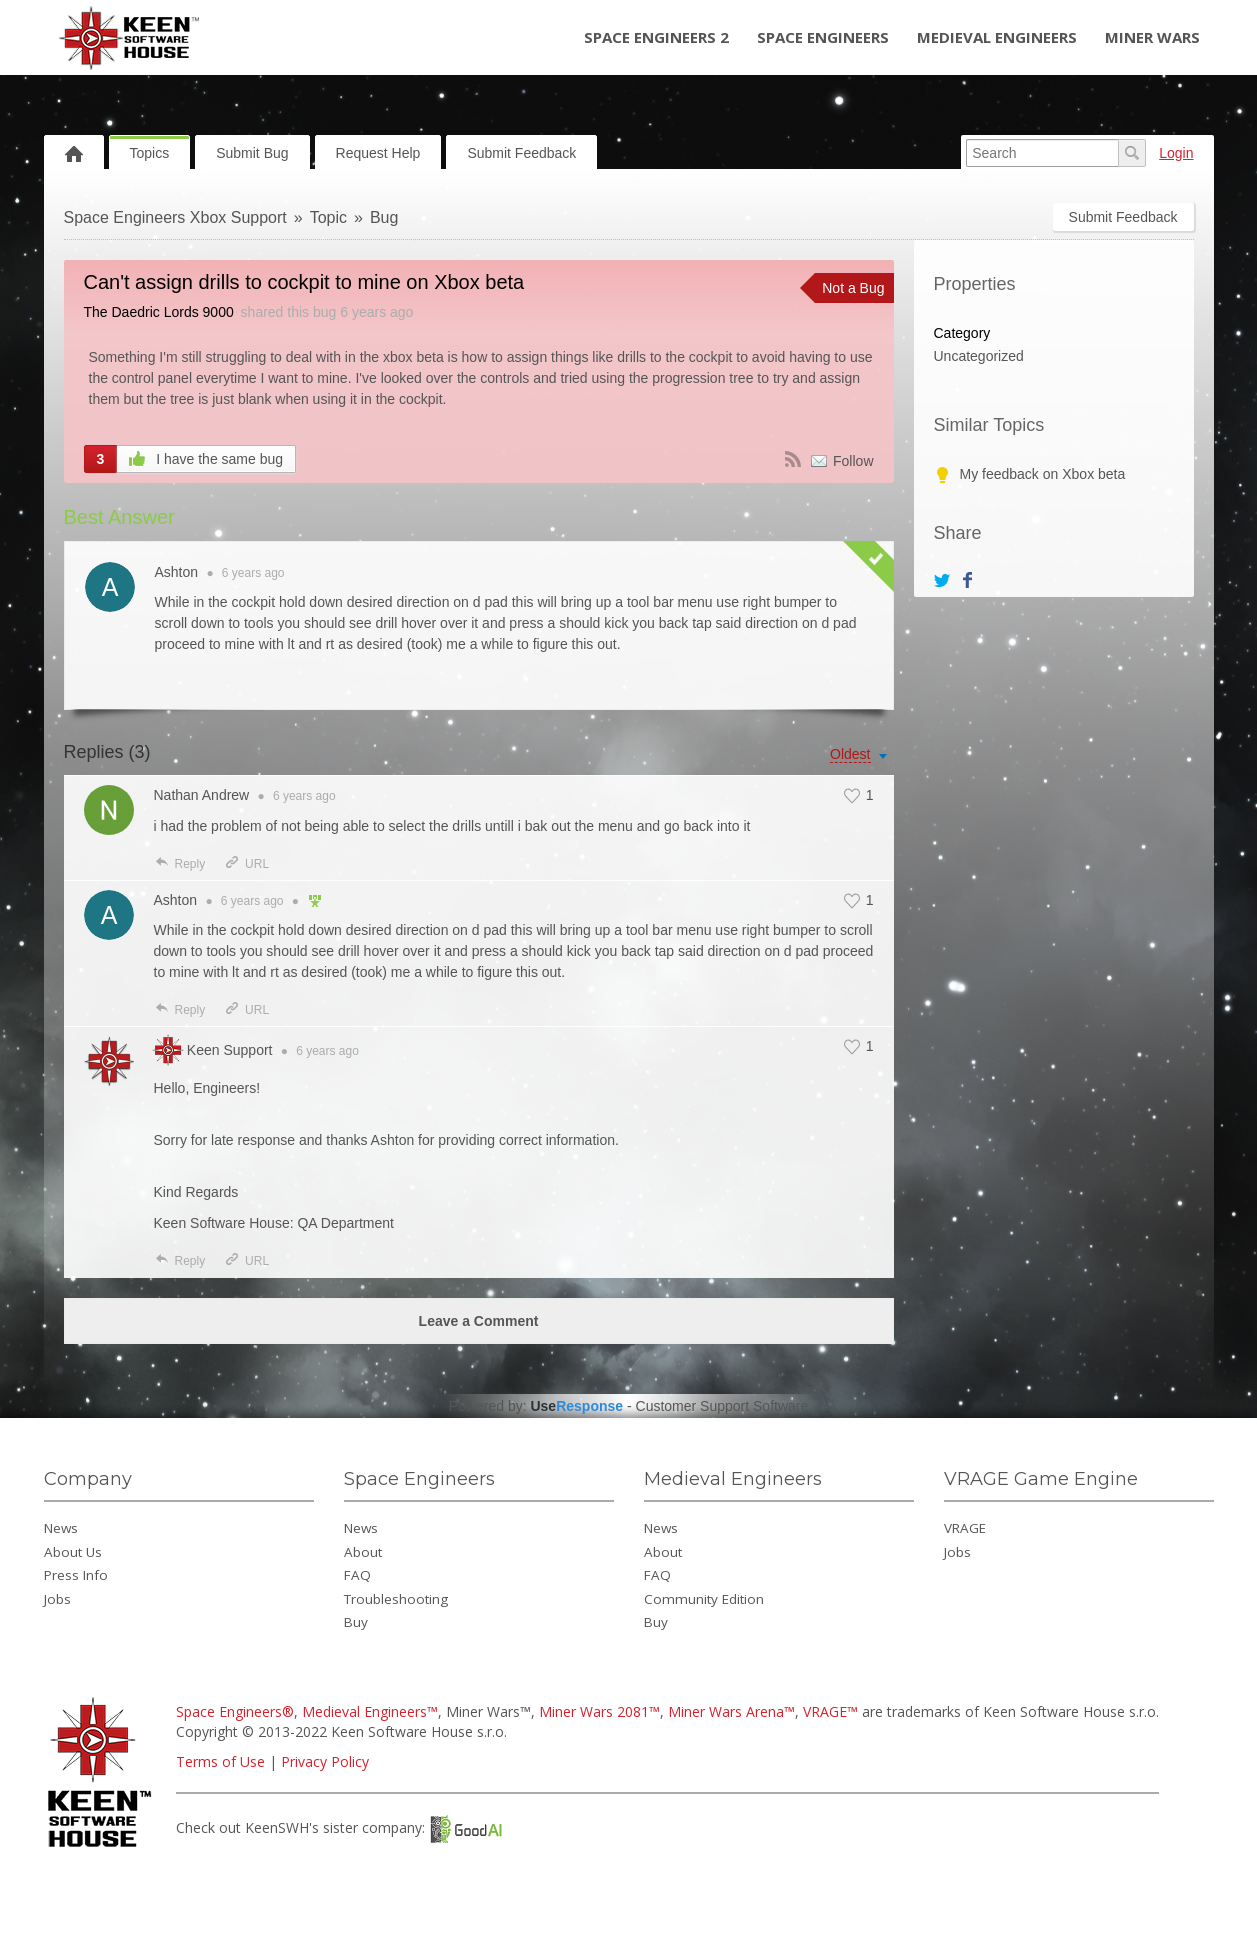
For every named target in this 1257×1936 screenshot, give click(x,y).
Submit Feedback (521, 153)
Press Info (76, 1575)
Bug (384, 217)
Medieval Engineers (997, 37)
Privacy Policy (325, 1761)
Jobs (57, 1599)
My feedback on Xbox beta (1043, 474)
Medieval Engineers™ (370, 1711)
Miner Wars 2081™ (599, 1711)
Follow (853, 461)
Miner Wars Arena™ (731, 1711)
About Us (73, 1552)
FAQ (357, 1575)
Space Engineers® (235, 1711)
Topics (150, 153)
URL (246, 864)
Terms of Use (220, 1761)
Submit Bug (252, 153)
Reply (180, 864)
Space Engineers (823, 37)
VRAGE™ (830, 1711)
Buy (356, 1622)
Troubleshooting (396, 1599)
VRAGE (965, 1528)
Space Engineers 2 (656, 37)
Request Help (378, 153)
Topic (328, 217)
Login (1176, 153)
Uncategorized (979, 356)
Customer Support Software (722, 1406)
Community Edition (704, 1599)
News (61, 1528)
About (363, 1552)
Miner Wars (1152, 37)
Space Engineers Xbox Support (175, 217)
